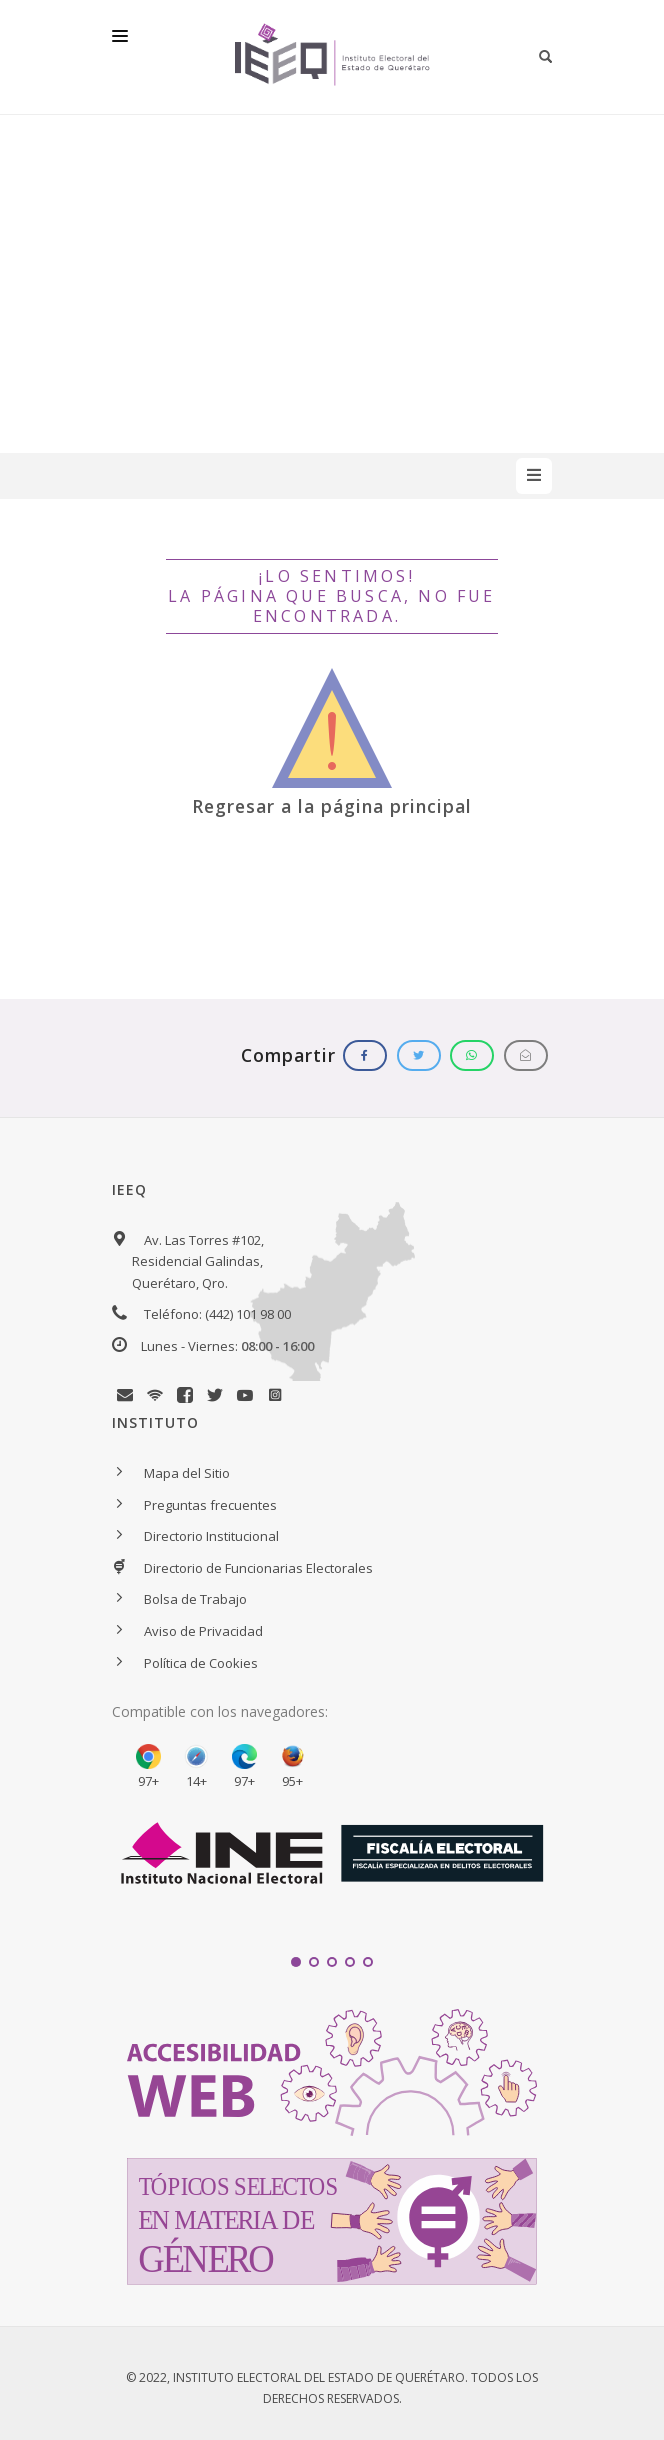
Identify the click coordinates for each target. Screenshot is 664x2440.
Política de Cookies (201, 1663)
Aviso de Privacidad (203, 1631)
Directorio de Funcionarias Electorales (258, 1568)
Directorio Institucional (211, 1536)
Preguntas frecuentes (210, 1505)
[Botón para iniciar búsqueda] (545, 56)
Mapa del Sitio (187, 1473)
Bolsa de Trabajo (195, 1599)
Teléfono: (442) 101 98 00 (217, 1314)
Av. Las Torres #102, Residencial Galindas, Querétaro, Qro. (198, 1261)
